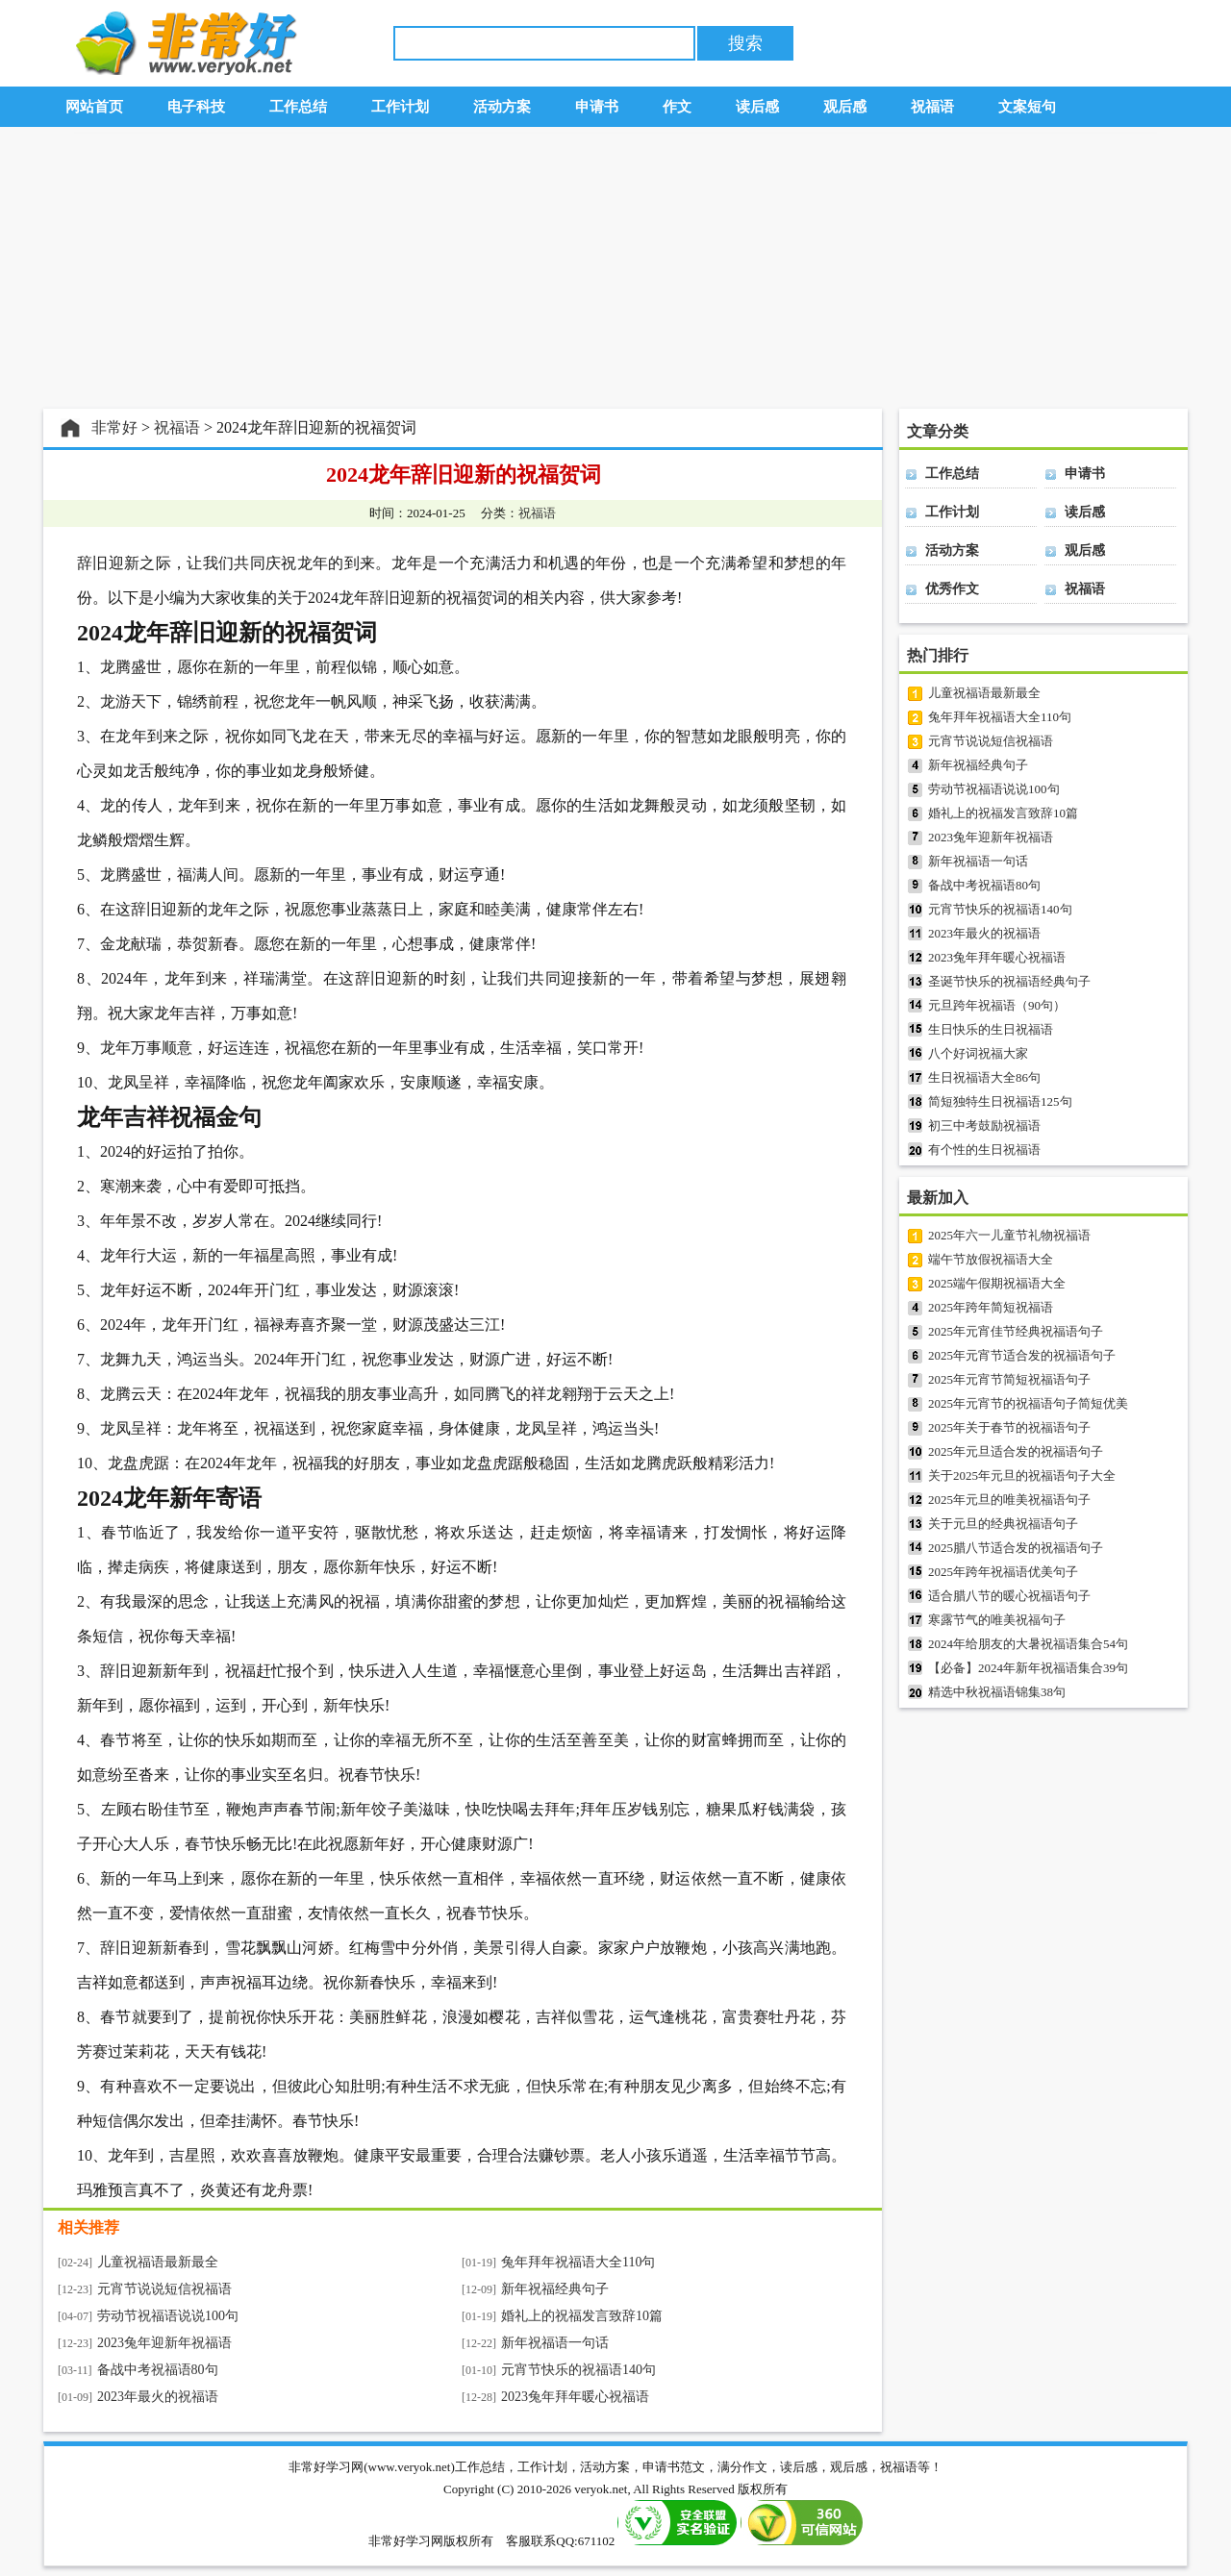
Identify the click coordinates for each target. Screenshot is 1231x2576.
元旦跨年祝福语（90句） (997, 1005)
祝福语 (177, 427)
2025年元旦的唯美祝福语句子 (1009, 1499)
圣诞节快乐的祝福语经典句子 (1009, 981)
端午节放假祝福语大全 (990, 1259)
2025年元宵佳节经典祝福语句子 (1015, 1331)
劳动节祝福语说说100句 (168, 2316)
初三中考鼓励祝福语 (984, 1125)
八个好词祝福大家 (978, 1053)
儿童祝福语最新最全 (157, 2262)
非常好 (114, 427)
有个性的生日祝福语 (984, 1149)
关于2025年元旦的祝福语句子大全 (1022, 1475)
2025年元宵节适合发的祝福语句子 (1022, 1355)
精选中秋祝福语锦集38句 (997, 1692)
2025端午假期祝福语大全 (997, 1283)
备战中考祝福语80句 (157, 2370)
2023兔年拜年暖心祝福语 (575, 2396)
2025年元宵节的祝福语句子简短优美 (1028, 1403)
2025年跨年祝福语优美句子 (1003, 1571)
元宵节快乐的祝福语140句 (578, 2370)
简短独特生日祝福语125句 (1000, 1101)
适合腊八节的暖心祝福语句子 (1009, 1595)
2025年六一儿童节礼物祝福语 (1009, 1235)
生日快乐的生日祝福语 (990, 1029)
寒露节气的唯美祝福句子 (997, 1620)
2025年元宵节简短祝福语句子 (1009, 1379)
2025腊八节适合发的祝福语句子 (1015, 1547)
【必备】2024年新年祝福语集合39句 (1028, 1668)
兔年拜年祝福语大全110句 (578, 2262)
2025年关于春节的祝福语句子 (1009, 1427)
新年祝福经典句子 (555, 2289)
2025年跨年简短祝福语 (990, 1307)
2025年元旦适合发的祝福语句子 (1015, 1451)
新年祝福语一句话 (555, 2343)
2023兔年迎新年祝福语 (164, 2343)
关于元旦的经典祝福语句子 (1003, 1523)
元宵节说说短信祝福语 (164, 2289)
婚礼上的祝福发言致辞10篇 (582, 2316)
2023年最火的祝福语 (157, 2396)
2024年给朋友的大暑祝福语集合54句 (1028, 1644)
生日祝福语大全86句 (984, 1077)
